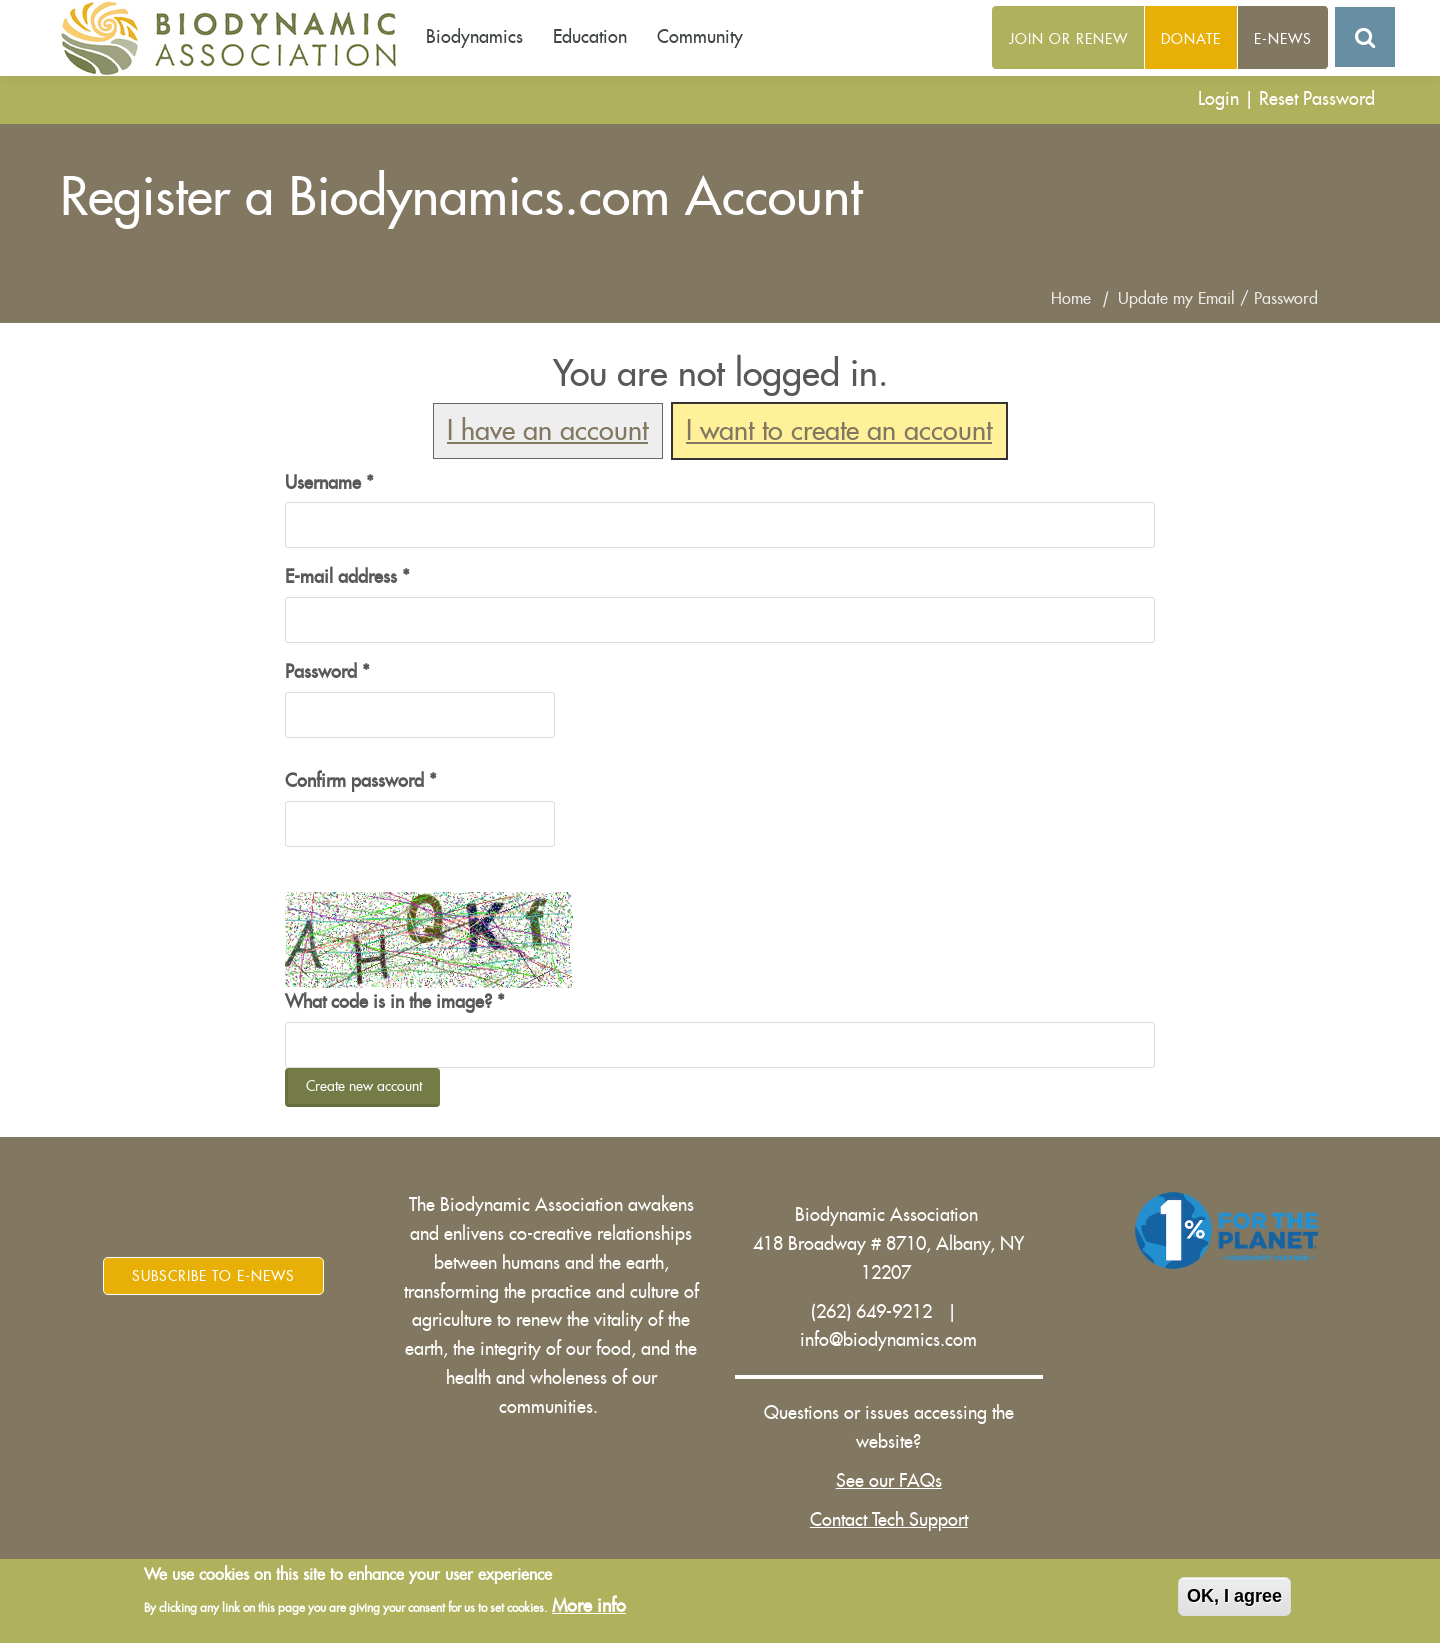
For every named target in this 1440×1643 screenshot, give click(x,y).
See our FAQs (889, 1481)
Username (329, 483)
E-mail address (347, 577)
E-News (1283, 39)
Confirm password (361, 781)
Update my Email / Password (1218, 299)
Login (1218, 99)
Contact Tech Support (889, 1520)
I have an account (547, 431)
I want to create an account (839, 431)
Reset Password (1317, 99)
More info (589, 1606)
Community (700, 37)
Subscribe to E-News (213, 1276)
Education (590, 37)
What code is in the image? (395, 1002)
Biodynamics (474, 37)
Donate (1191, 39)
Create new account (364, 1086)
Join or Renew (1068, 39)
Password (327, 672)
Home (1071, 299)
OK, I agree (1234, 1596)
